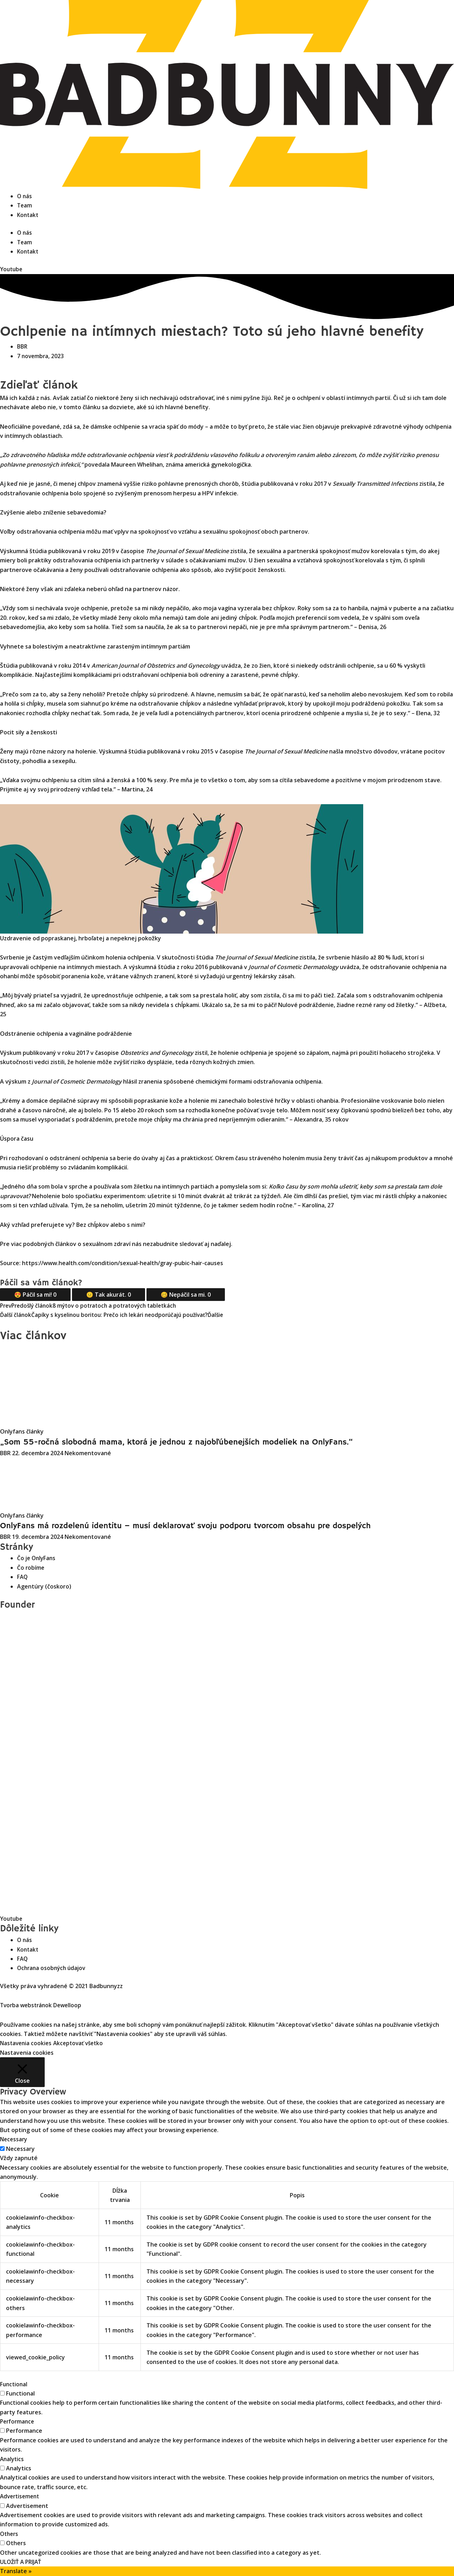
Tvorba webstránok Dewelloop (42, 2005)
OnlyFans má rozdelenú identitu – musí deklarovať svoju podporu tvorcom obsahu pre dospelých (209, 1525)
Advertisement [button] (21, 2496)
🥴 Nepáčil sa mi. (186, 1294)
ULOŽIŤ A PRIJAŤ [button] (21, 2562)
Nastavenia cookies (27, 2043)
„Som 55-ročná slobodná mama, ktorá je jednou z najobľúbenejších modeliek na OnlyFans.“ (199, 1442)
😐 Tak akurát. (108, 1294)
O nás (25, 196)
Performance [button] (18, 2421)
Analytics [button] (12, 2459)
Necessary (20, 2149)
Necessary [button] (14, 2139)
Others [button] (10, 2534)
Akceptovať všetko (81, 2043)
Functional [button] (14, 2384)
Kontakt (28, 215)
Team (25, 205)
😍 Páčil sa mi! (35, 1294)
